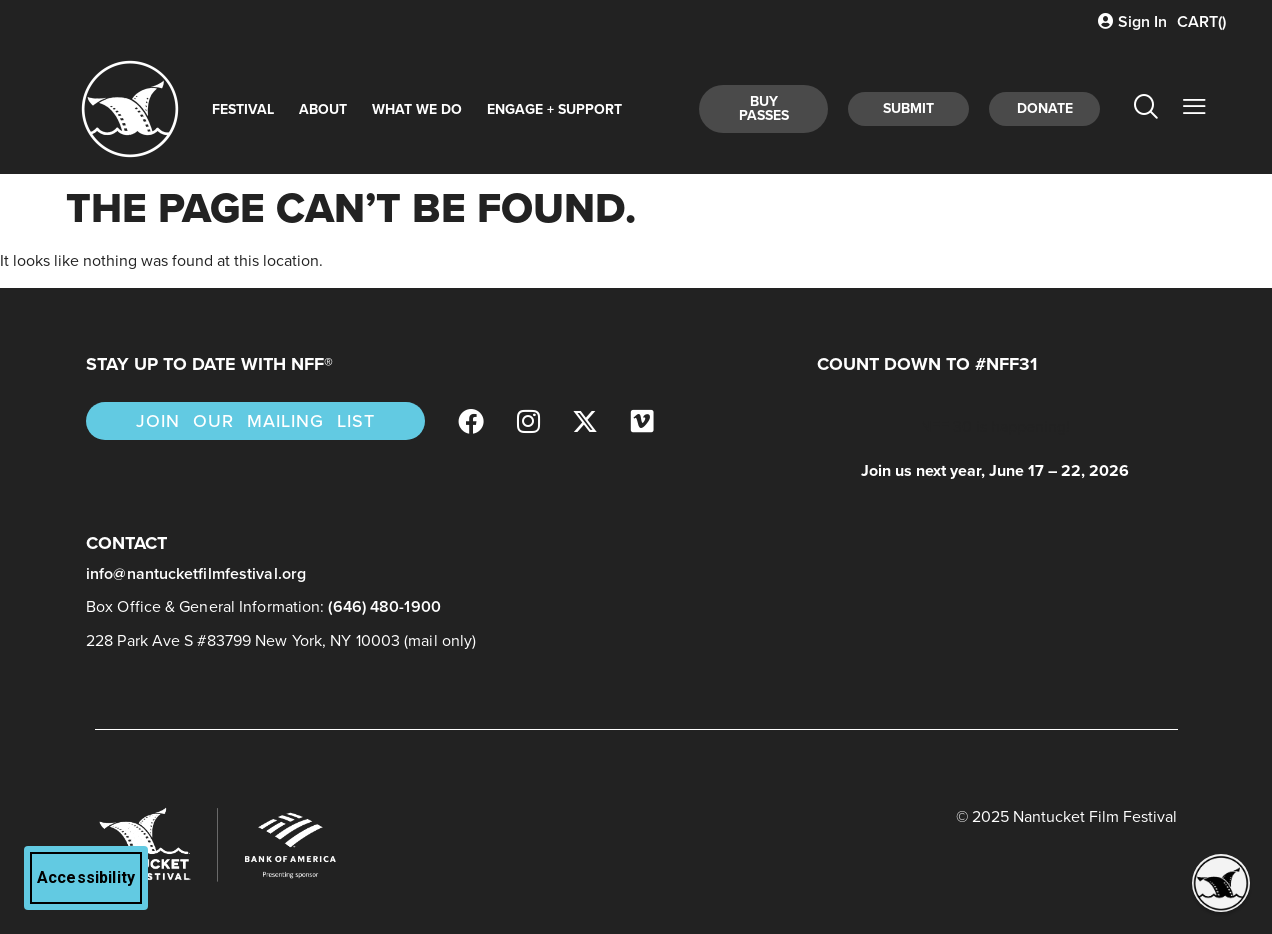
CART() (1201, 21)
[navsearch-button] (1145, 109)
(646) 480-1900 (384, 606)
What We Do (417, 109)
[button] (1221, 883)
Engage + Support (554, 109)
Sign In (1132, 21)
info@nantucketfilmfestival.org (196, 573)
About (323, 109)
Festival (243, 109)
